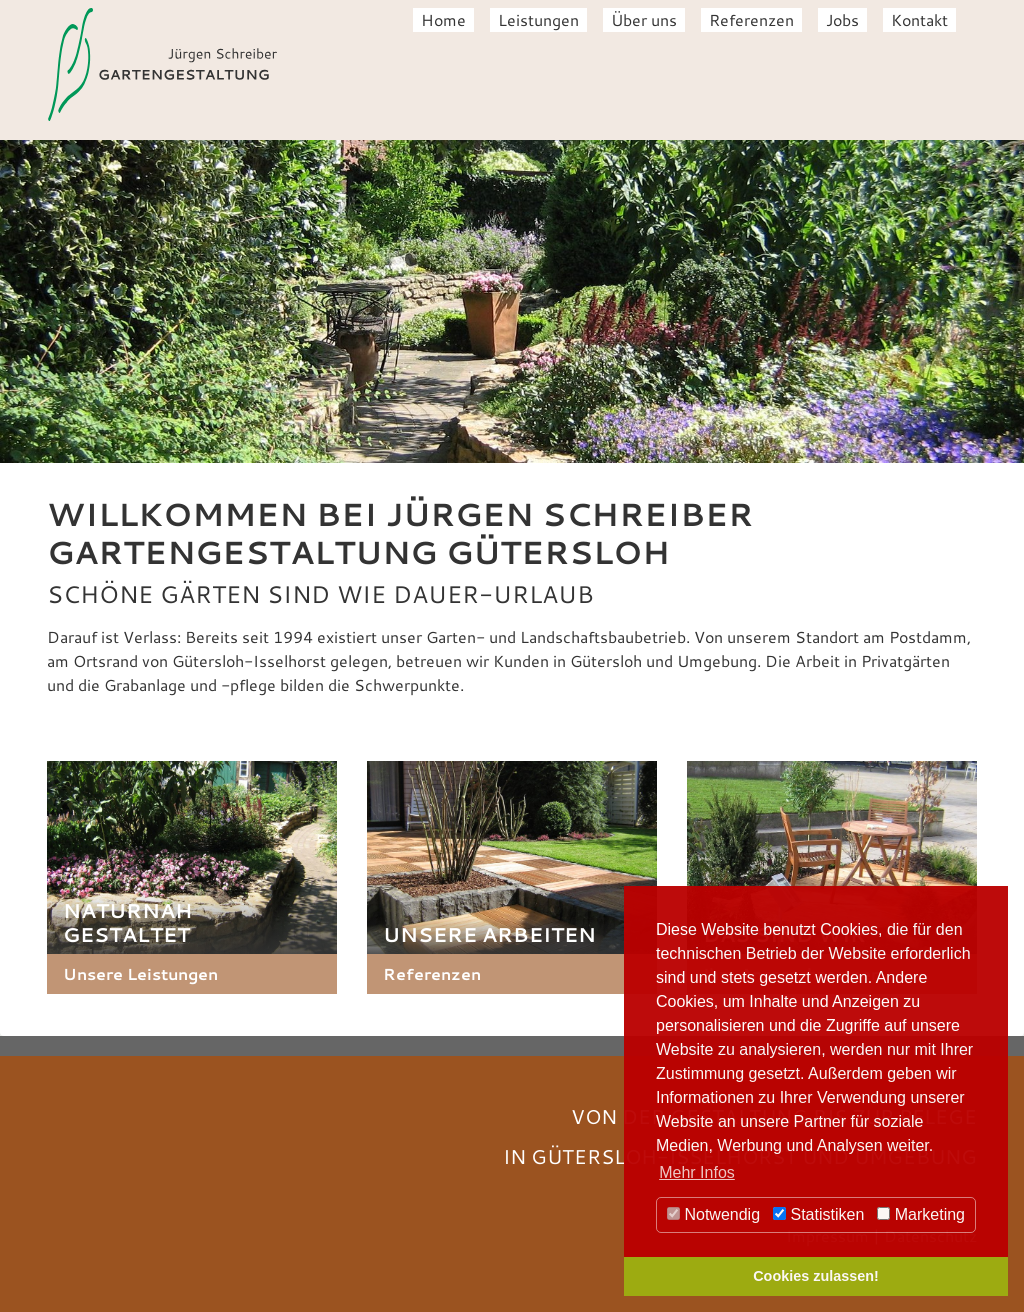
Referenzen (751, 19)
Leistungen (538, 19)
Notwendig (713, 1214)
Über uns (644, 19)
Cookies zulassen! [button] (816, 1276)
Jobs (842, 19)
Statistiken (818, 1214)
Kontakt (919, 19)
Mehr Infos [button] (697, 1172)
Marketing (921, 1214)
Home (443, 19)
